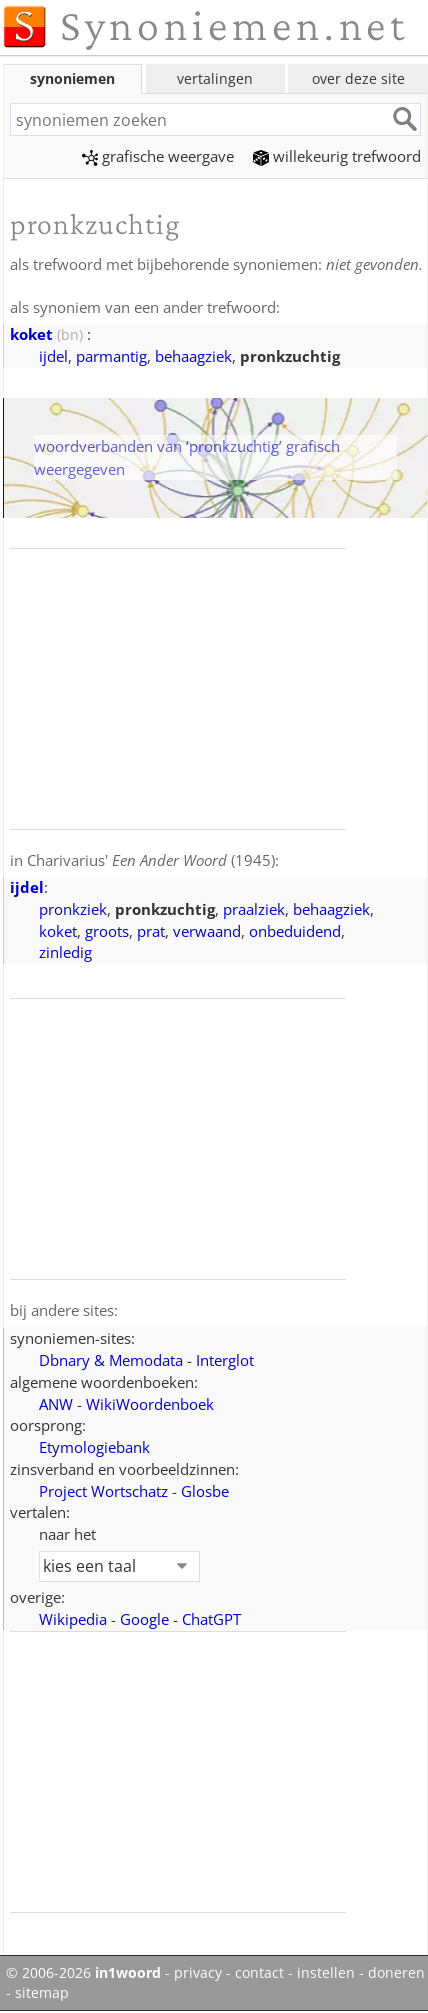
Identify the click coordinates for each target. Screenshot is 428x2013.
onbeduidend (295, 931)
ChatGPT (211, 1619)
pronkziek (73, 909)
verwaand (207, 931)
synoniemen (72, 78)
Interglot (225, 1360)
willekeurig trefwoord (337, 156)
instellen (326, 1973)
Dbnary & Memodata (111, 1360)
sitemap (42, 1993)
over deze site (358, 78)
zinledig (65, 952)
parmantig (111, 356)
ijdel (53, 356)
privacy (198, 1973)
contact (259, 1973)
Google (144, 1619)
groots (107, 931)
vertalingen (215, 78)
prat (151, 931)
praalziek (254, 909)
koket (31, 334)
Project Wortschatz (103, 1491)
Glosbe (205, 1491)
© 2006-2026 (83, 1973)
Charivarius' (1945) (151, 860)
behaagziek (193, 356)
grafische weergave (158, 156)
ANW (56, 1404)
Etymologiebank (94, 1447)
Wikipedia (73, 1619)
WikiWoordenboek (150, 1404)
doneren (396, 1973)
